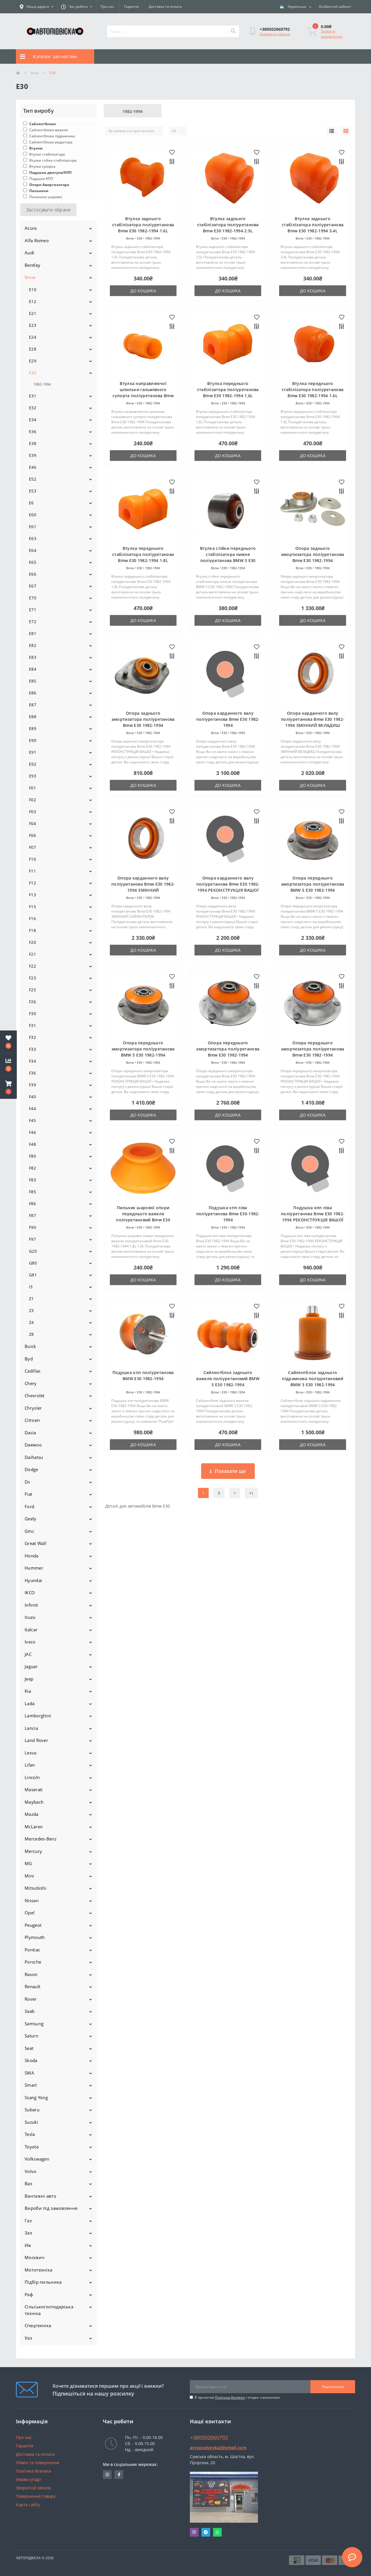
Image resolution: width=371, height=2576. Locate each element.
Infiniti (31, 1605)
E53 (32, 491)
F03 (32, 811)
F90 (32, 1227)
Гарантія (131, 6)
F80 (32, 1156)
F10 (32, 859)
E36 (32, 431)
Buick (30, 1346)
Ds (27, 1482)
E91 (32, 752)
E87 (32, 704)
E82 (32, 645)
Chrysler (33, 1408)
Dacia (30, 1432)
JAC (28, 1654)
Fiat (28, 1494)
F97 (32, 1239)
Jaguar (31, 1666)
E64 (32, 550)
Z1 (31, 1298)
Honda (32, 1556)
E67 (32, 586)
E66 (32, 574)
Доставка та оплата (165, 6)
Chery (31, 1383)
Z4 (31, 1322)
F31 (32, 1025)
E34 (32, 419)
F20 (32, 942)
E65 (32, 562)
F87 (32, 1215)
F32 (32, 1037)
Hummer (34, 1568)
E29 (32, 361)
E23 (32, 325)
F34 (32, 1061)
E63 (32, 538)
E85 (32, 681)
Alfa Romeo (37, 240)
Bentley (32, 265)
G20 (33, 1251)
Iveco (30, 1642)
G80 (33, 1263)
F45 (32, 1120)
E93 (32, 776)
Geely (31, 1518)
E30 (32, 372)
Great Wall (35, 1543)
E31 (32, 396)
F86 (32, 1203)
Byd (29, 1359)
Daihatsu (34, 1457)
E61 (32, 526)
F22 (32, 966)
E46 (32, 467)
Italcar (31, 1629)
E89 (32, 728)
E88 (32, 716)
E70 (32, 598)
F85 (32, 1191)
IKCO (30, 1592)
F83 (32, 1180)
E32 (32, 408)
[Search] (233, 31)
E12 (32, 301)
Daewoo (33, 1445)
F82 (32, 1168)
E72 (32, 621)
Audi (29, 253)
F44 (32, 1108)
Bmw (35, 72)
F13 (32, 894)
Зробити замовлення (331, 34)
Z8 (31, 1334)
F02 (32, 799)
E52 (32, 479)
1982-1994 (42, 384)
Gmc (29, 1531)
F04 (32, 823)
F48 (32, 1144)
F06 (32, 835)
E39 (32, 455)
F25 (32, 990)
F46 (32, 1132)
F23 (32, 978)
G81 (33, 1275)
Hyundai (33, 1580)
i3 (31, 1286)
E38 (32, 443)
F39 (32, 1085)
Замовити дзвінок (274, 34)
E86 (32, 693)
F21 (32, 954)
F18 (32, 930)
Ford (29, 1506)
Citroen (32, 1420)
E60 (32, 514)
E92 (32, 764)
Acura (31, 228)
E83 (32, 657)
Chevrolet (35, 1395)
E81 (32, 633)
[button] (8, 1087)
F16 (32, 918)
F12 (32, 883)
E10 (32, 289)
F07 (32, 847)
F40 (32, 1096)
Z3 (31, 1310)
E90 (32, 740)
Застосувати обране (48, 210)
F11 (32, 871)
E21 (32, 313)
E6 (31, 503)
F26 (32, 1001)
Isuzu (30, 1617)
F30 (32, 1013)
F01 (32, 788)
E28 (32, 349)
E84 (32, 669)
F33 (32, 1049)
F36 (32, 1073)
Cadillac (33, 1371)
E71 (32, 609)
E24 (32, 337)
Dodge (31, 1469)
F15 (32, 906)
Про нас (107, 6)
